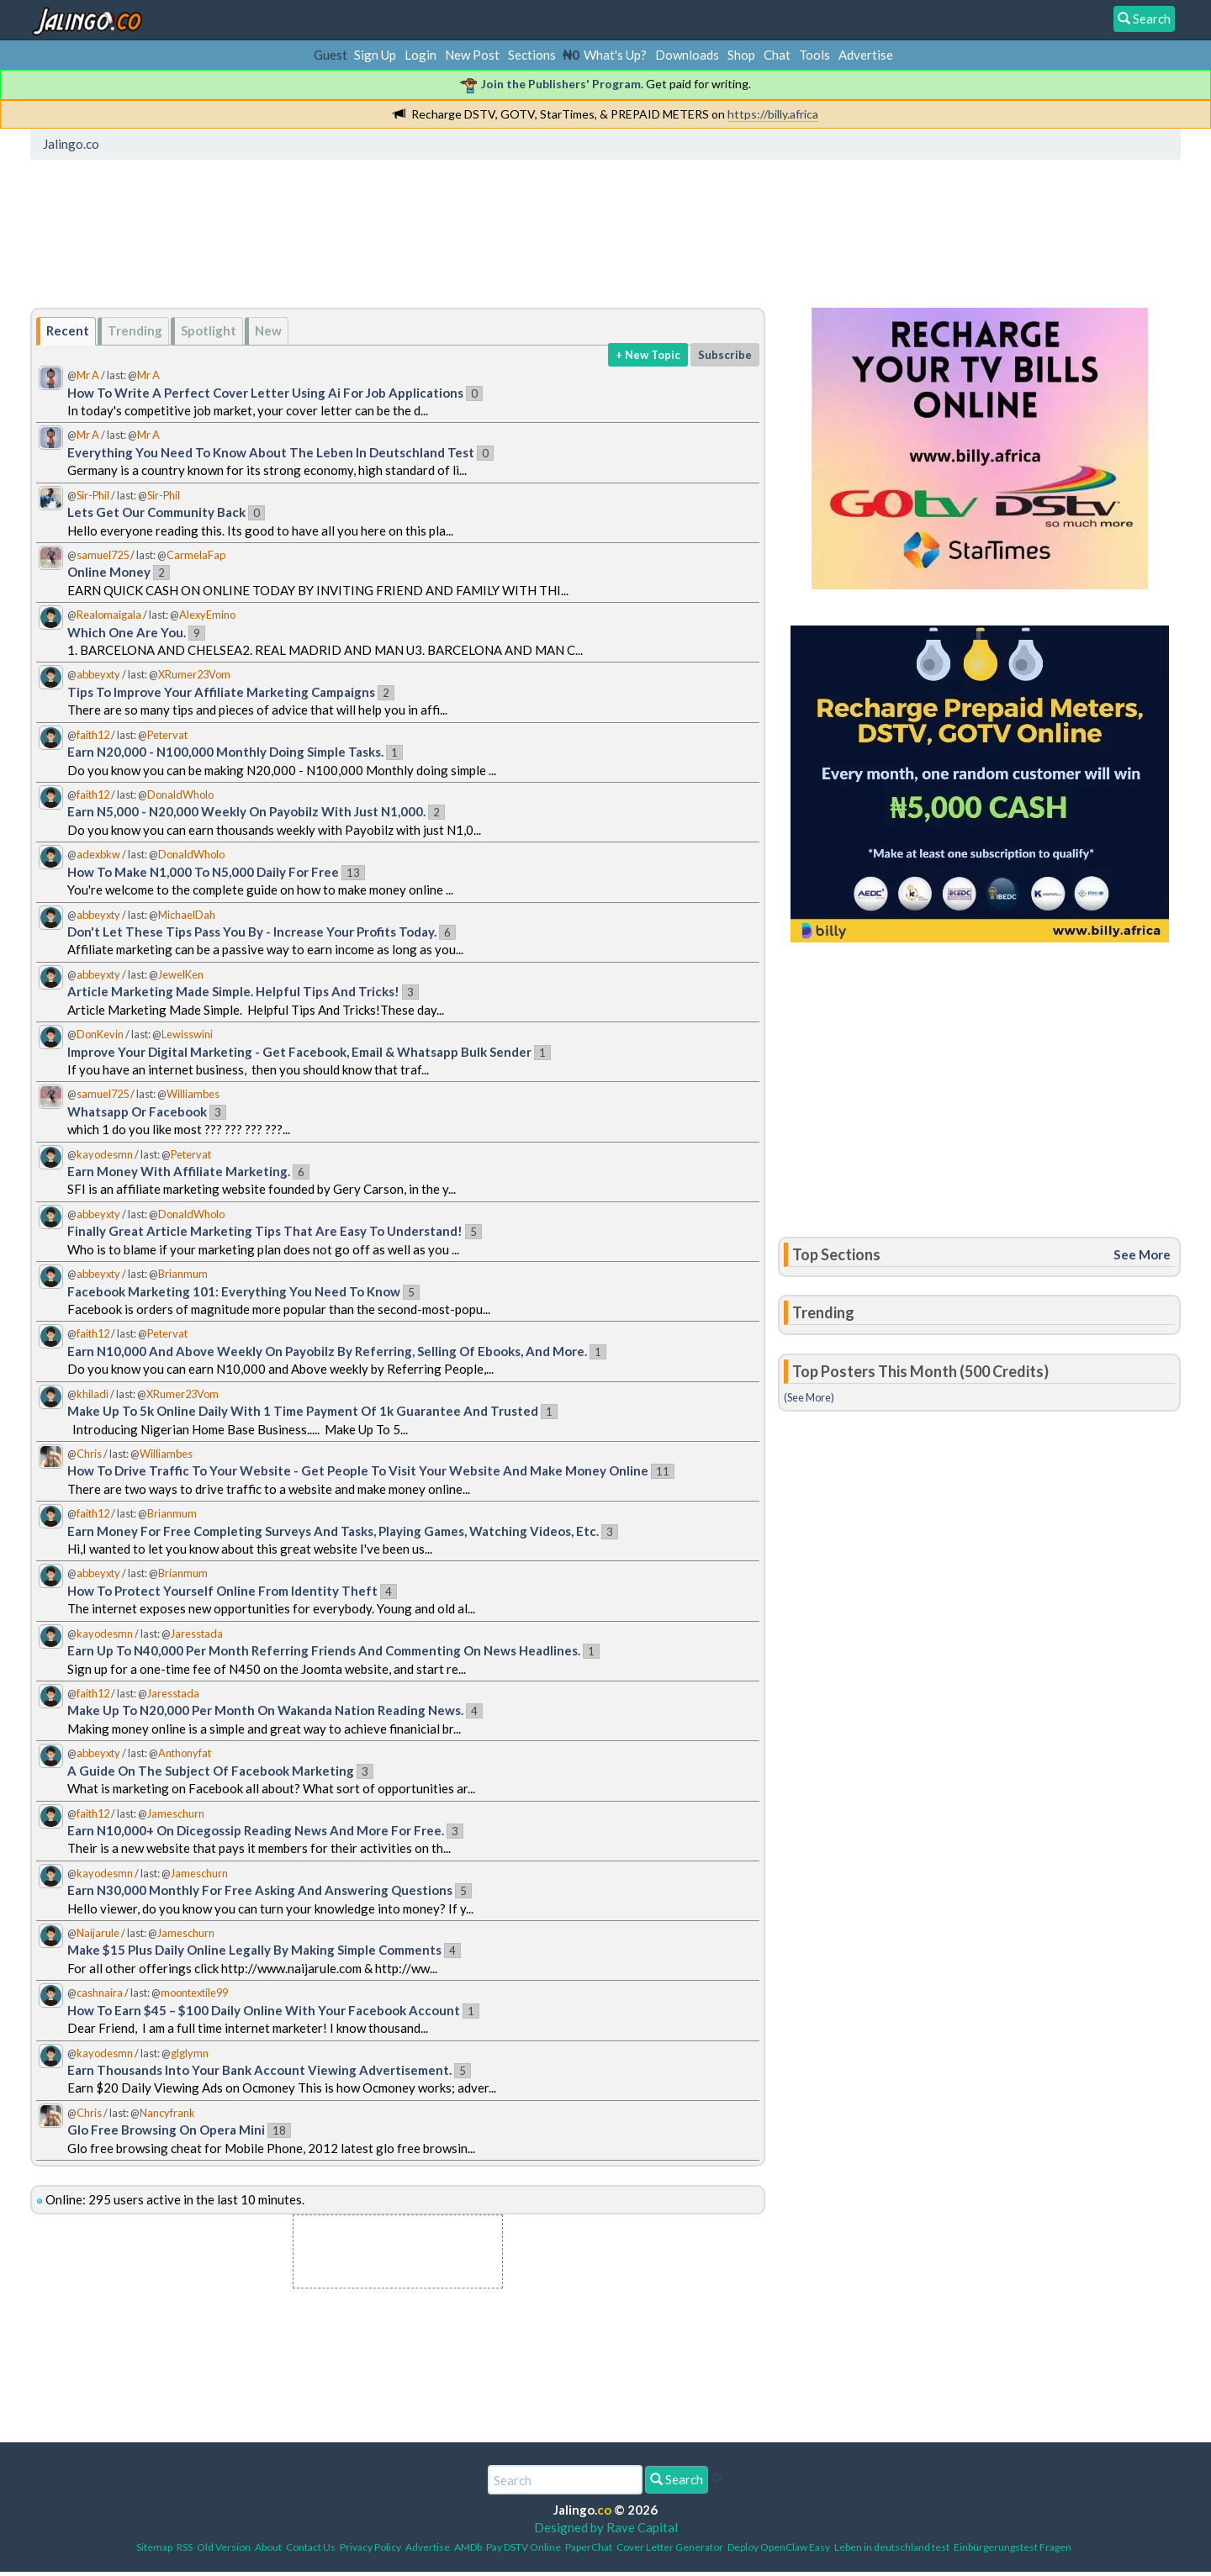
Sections (532, 54)
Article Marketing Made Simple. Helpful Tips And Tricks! (233, 991)
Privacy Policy (370, 2547)
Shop (741, 54)
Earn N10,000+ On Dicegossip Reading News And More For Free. (255, 1830)
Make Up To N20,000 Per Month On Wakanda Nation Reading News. (265, 1710)
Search (676, 2479)
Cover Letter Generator (669, 2547)
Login (420, 54)
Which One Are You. (126, 632)
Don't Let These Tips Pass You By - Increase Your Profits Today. (251, 931)
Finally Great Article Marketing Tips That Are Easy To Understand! (265, 1230)
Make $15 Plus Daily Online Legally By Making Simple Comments (254, 1949)
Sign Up (375, 54)
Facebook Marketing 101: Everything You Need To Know (233, 1291)
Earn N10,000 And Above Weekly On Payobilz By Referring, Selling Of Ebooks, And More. (327, 1351)
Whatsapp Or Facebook (137, 1111)
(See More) (809, 1397)
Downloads (687, 54)
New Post (472, 54)
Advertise (865, 54)
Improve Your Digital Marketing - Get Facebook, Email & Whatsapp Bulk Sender (300, 1051)
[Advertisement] (342, 239)
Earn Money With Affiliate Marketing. (178, 1171)
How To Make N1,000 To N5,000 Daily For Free (203, 871)
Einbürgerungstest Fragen (1012, 2547)
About (268, 2547)
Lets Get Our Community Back (156, 512)
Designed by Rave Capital (606, 2527)
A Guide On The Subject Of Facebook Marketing (210, 1770)
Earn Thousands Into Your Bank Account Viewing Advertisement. (259, 2069)
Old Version (224, 2547)
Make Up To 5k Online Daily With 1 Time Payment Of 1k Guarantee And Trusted (302, 1410)
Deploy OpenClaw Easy (778, 2547)
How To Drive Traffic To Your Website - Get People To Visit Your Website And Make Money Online (357, 1470)
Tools (814, 54)
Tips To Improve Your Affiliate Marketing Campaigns (221, 691)
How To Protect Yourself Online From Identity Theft (222, 1590)
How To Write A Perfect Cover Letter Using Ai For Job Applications (265, 392)
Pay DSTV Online (523, 2547)
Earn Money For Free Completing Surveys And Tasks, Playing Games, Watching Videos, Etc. (333, 1531)
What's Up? (615, 54)
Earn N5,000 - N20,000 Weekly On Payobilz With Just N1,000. (246, 811)
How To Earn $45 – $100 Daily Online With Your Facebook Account (263, 2010)
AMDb (468, 2547)
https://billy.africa (772, 114)
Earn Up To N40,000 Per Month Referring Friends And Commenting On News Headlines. (323, 1650)
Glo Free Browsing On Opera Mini (166, 2129)
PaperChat (588, 2547)
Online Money (109, 571)
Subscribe (725, 355)
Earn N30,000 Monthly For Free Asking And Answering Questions (259, 1890)
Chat (777, 54)
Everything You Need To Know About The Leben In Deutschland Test (270, 452)
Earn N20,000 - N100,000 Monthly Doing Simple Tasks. (225, 751)
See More (1142, 1254)
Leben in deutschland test (891, 2547)
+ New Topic (648, 355)
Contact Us (311, 2547)
